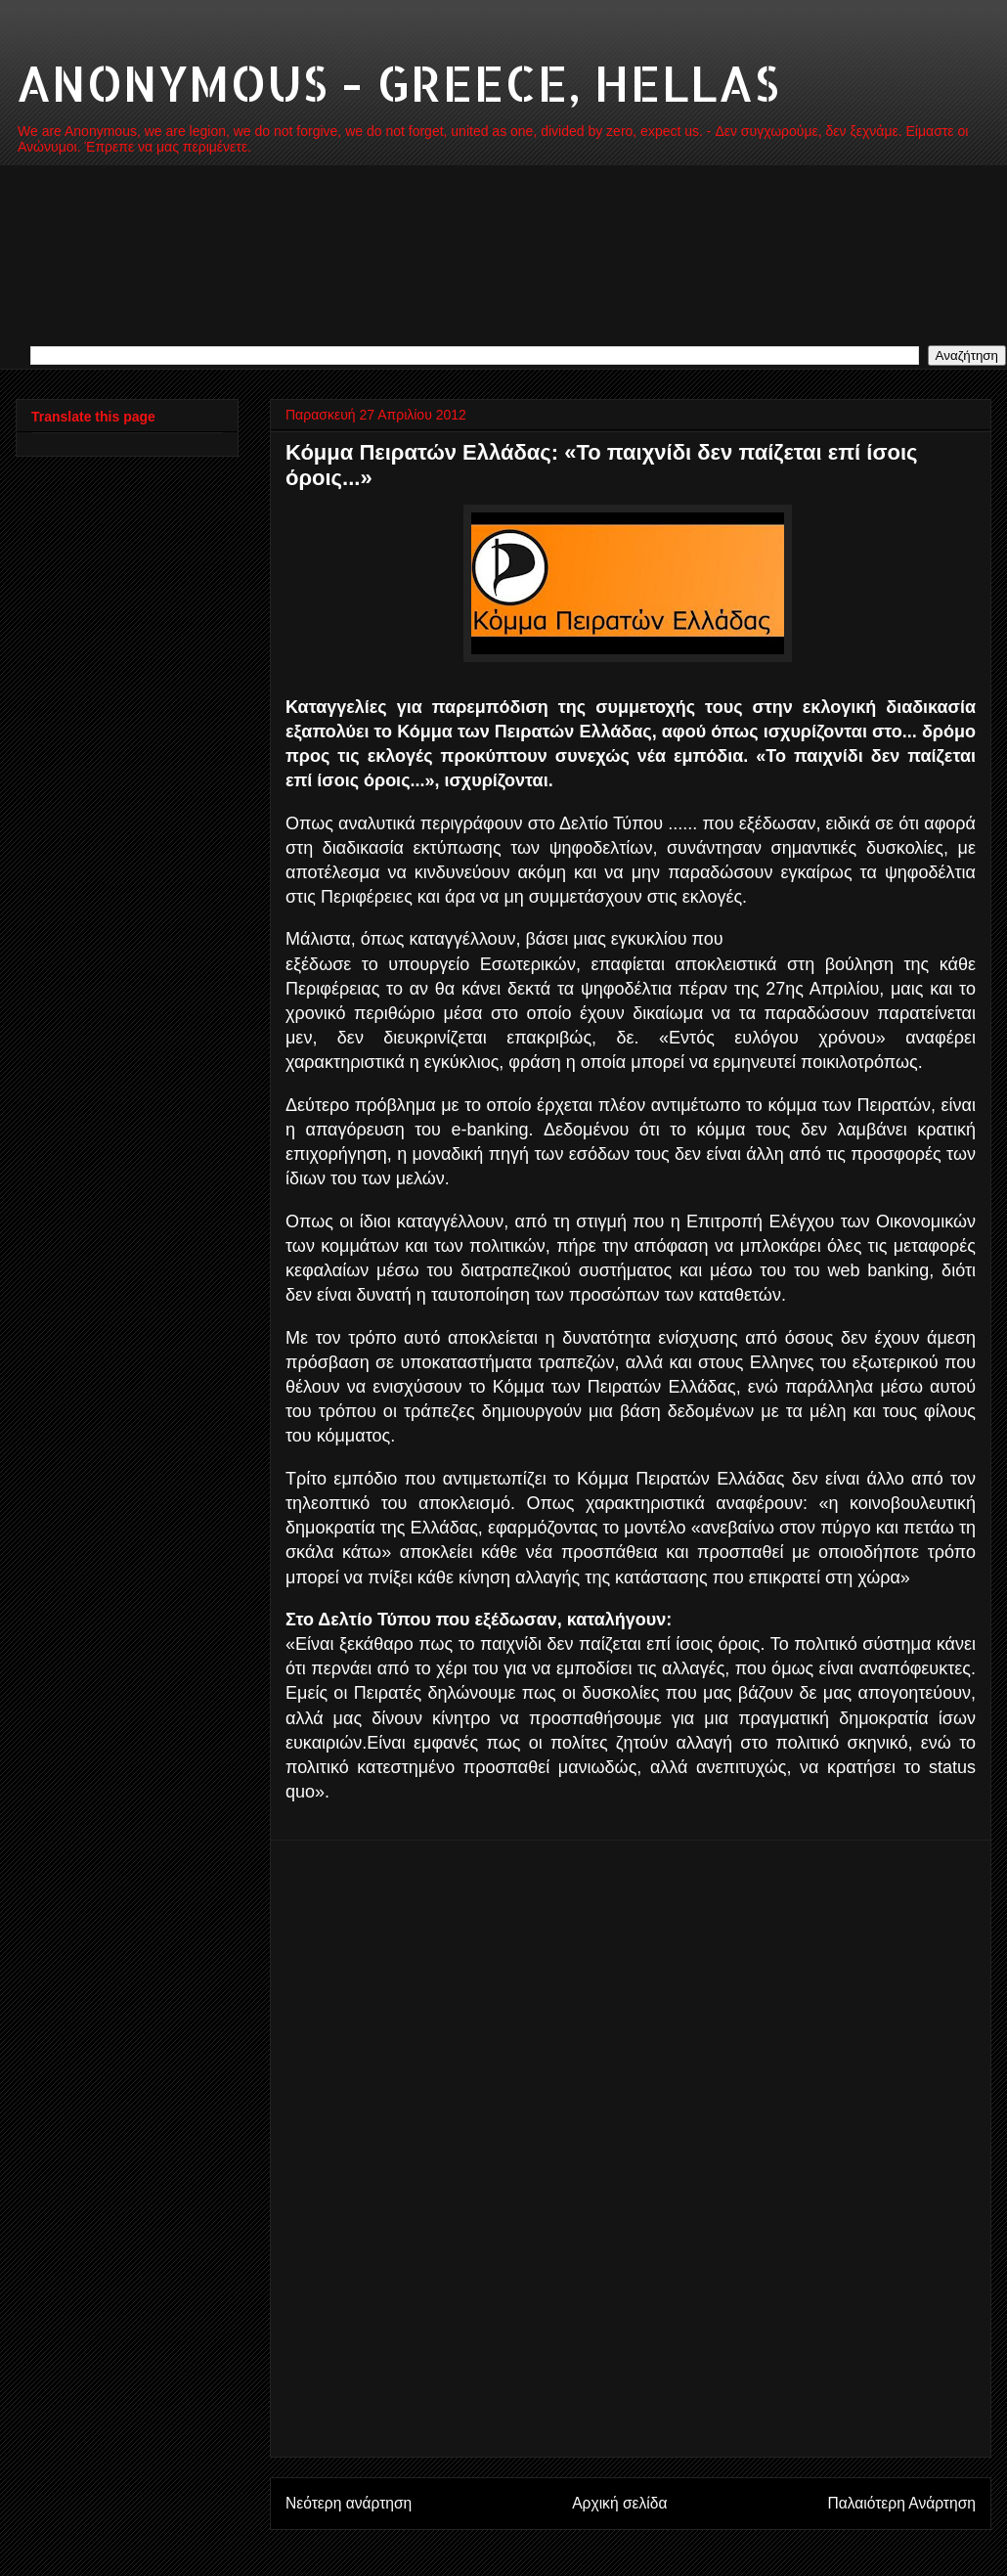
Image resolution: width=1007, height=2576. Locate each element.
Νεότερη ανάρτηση (348, 2503)
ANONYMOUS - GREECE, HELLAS (397, 82)
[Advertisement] (631, 2148)
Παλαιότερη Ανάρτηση (901, 2503)
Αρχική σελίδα (619, 2503)
